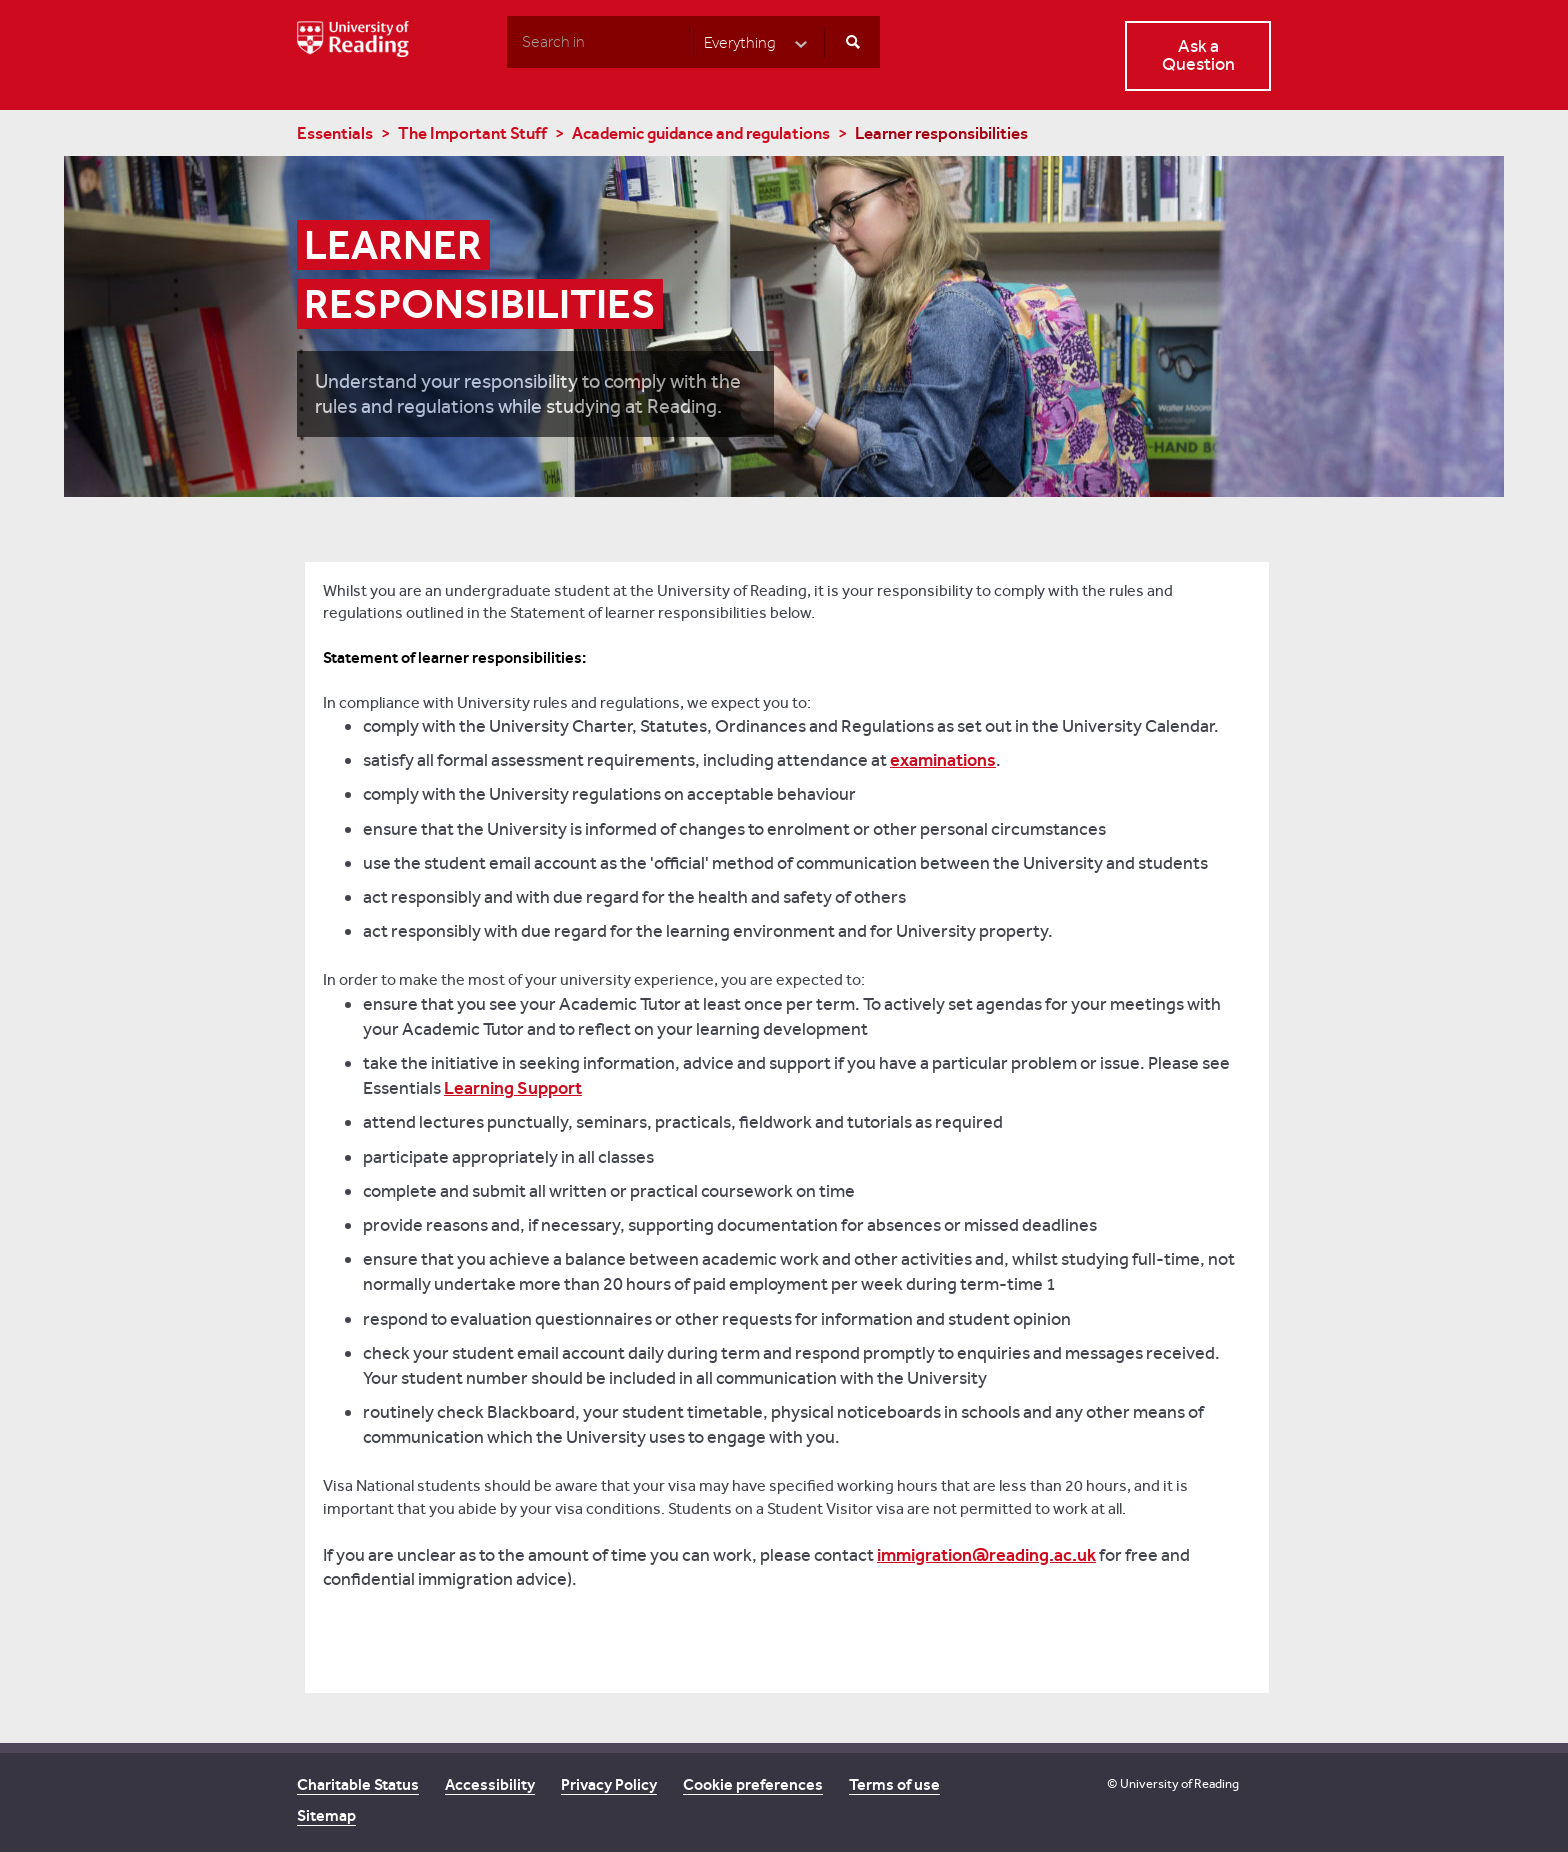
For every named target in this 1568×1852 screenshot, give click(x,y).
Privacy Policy (609, 1784)
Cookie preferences (753, 1784)
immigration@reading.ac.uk (986, 1555)
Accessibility (490, 1784)
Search (506, 41)
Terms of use (894, 1784)
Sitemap (326, 1815)
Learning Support (513, 1088)
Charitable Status (358, 1784)
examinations (943, 760)
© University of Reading (1173, 1783)
